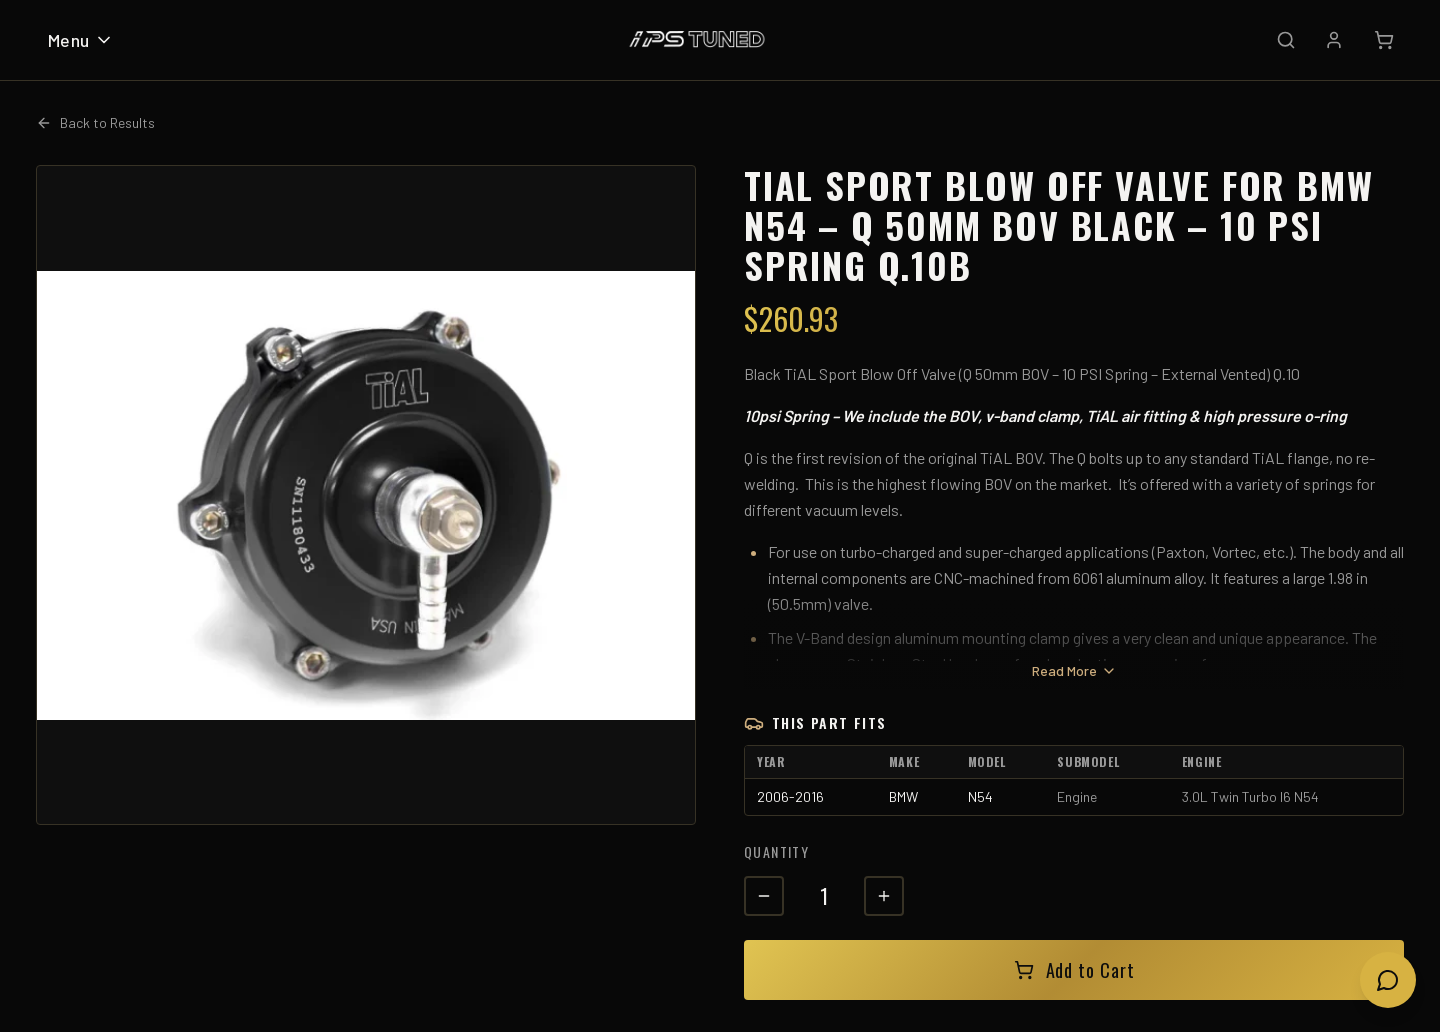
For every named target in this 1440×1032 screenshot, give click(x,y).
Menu (81, 40)
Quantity (776, 851)
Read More (1074, 670)
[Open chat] (1388, 980)
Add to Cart (1074, 970)
